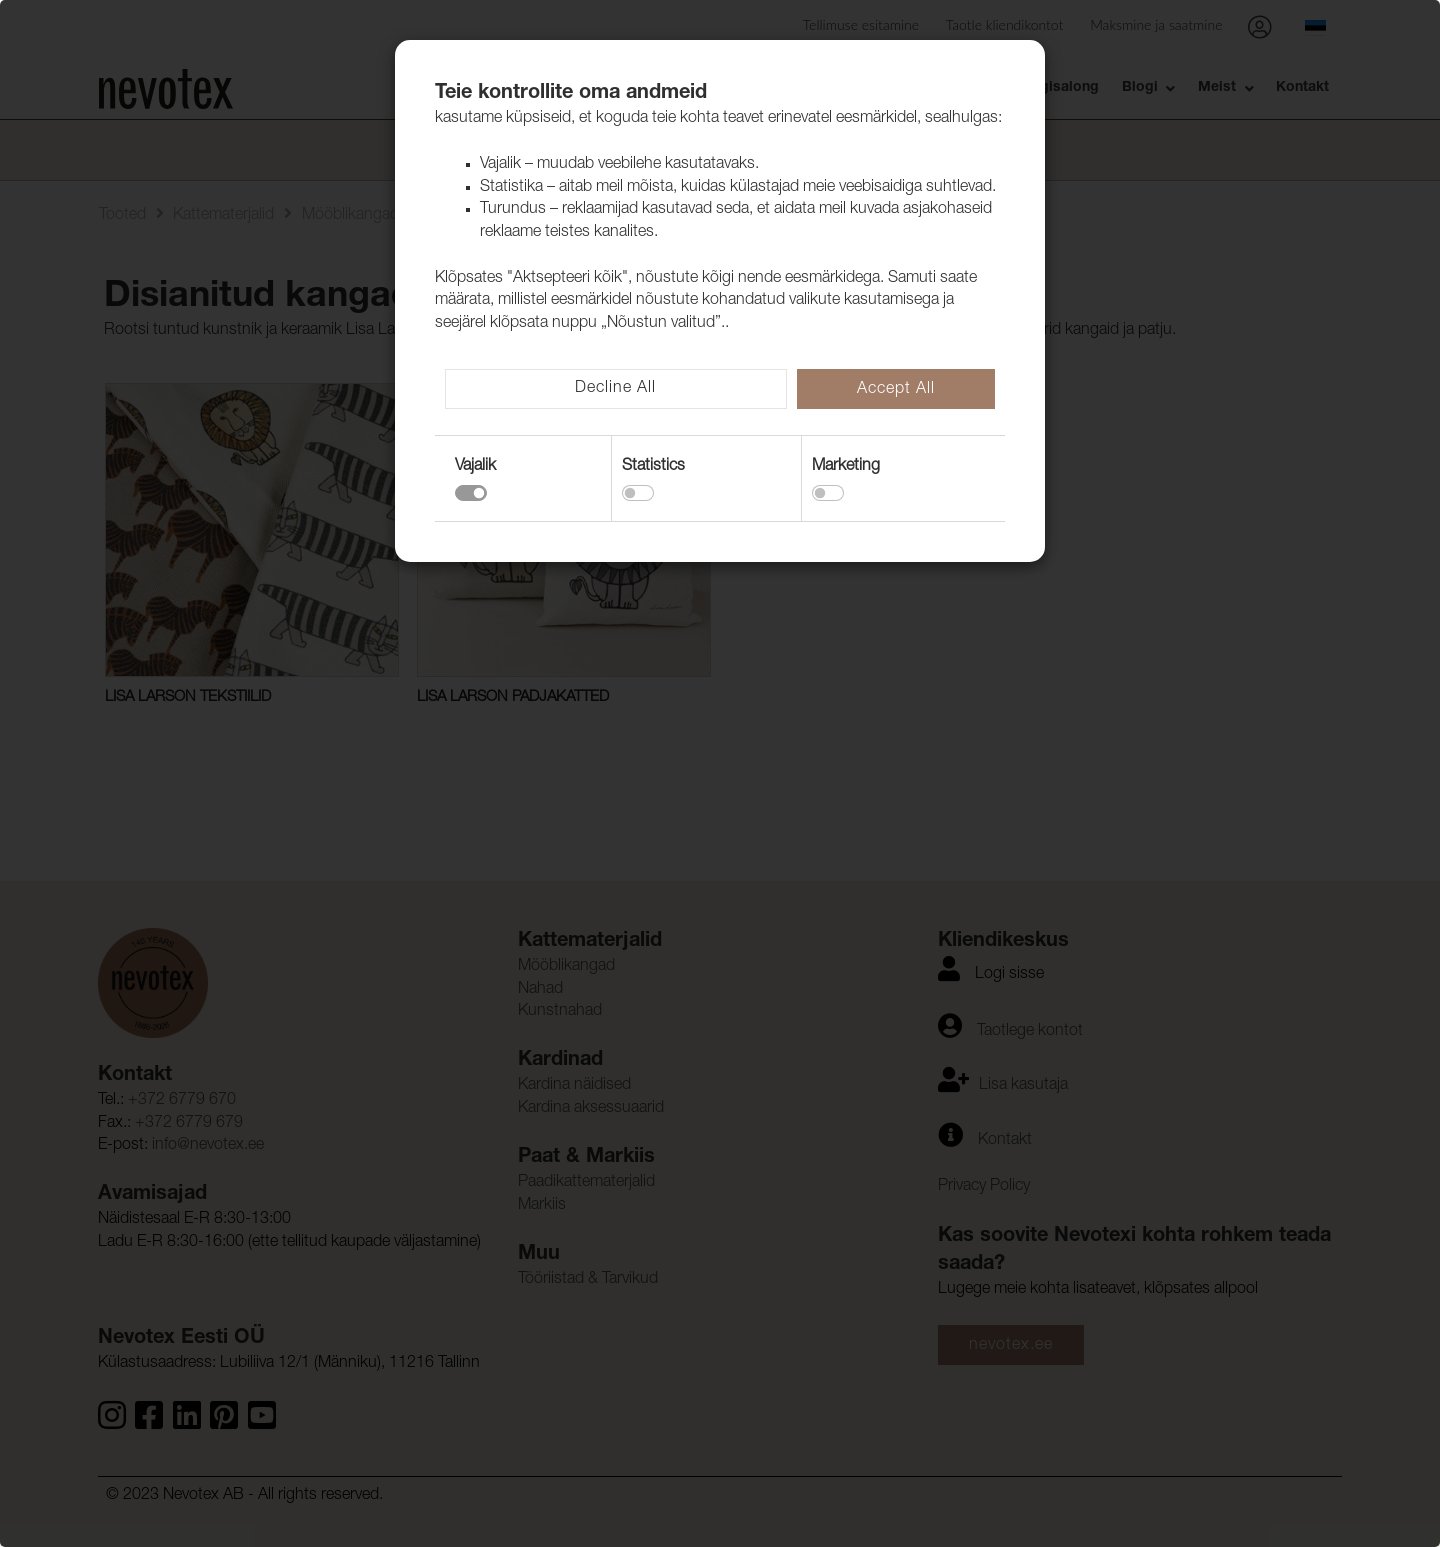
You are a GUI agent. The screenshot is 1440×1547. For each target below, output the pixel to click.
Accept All (896, 390)
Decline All (615, 389)
